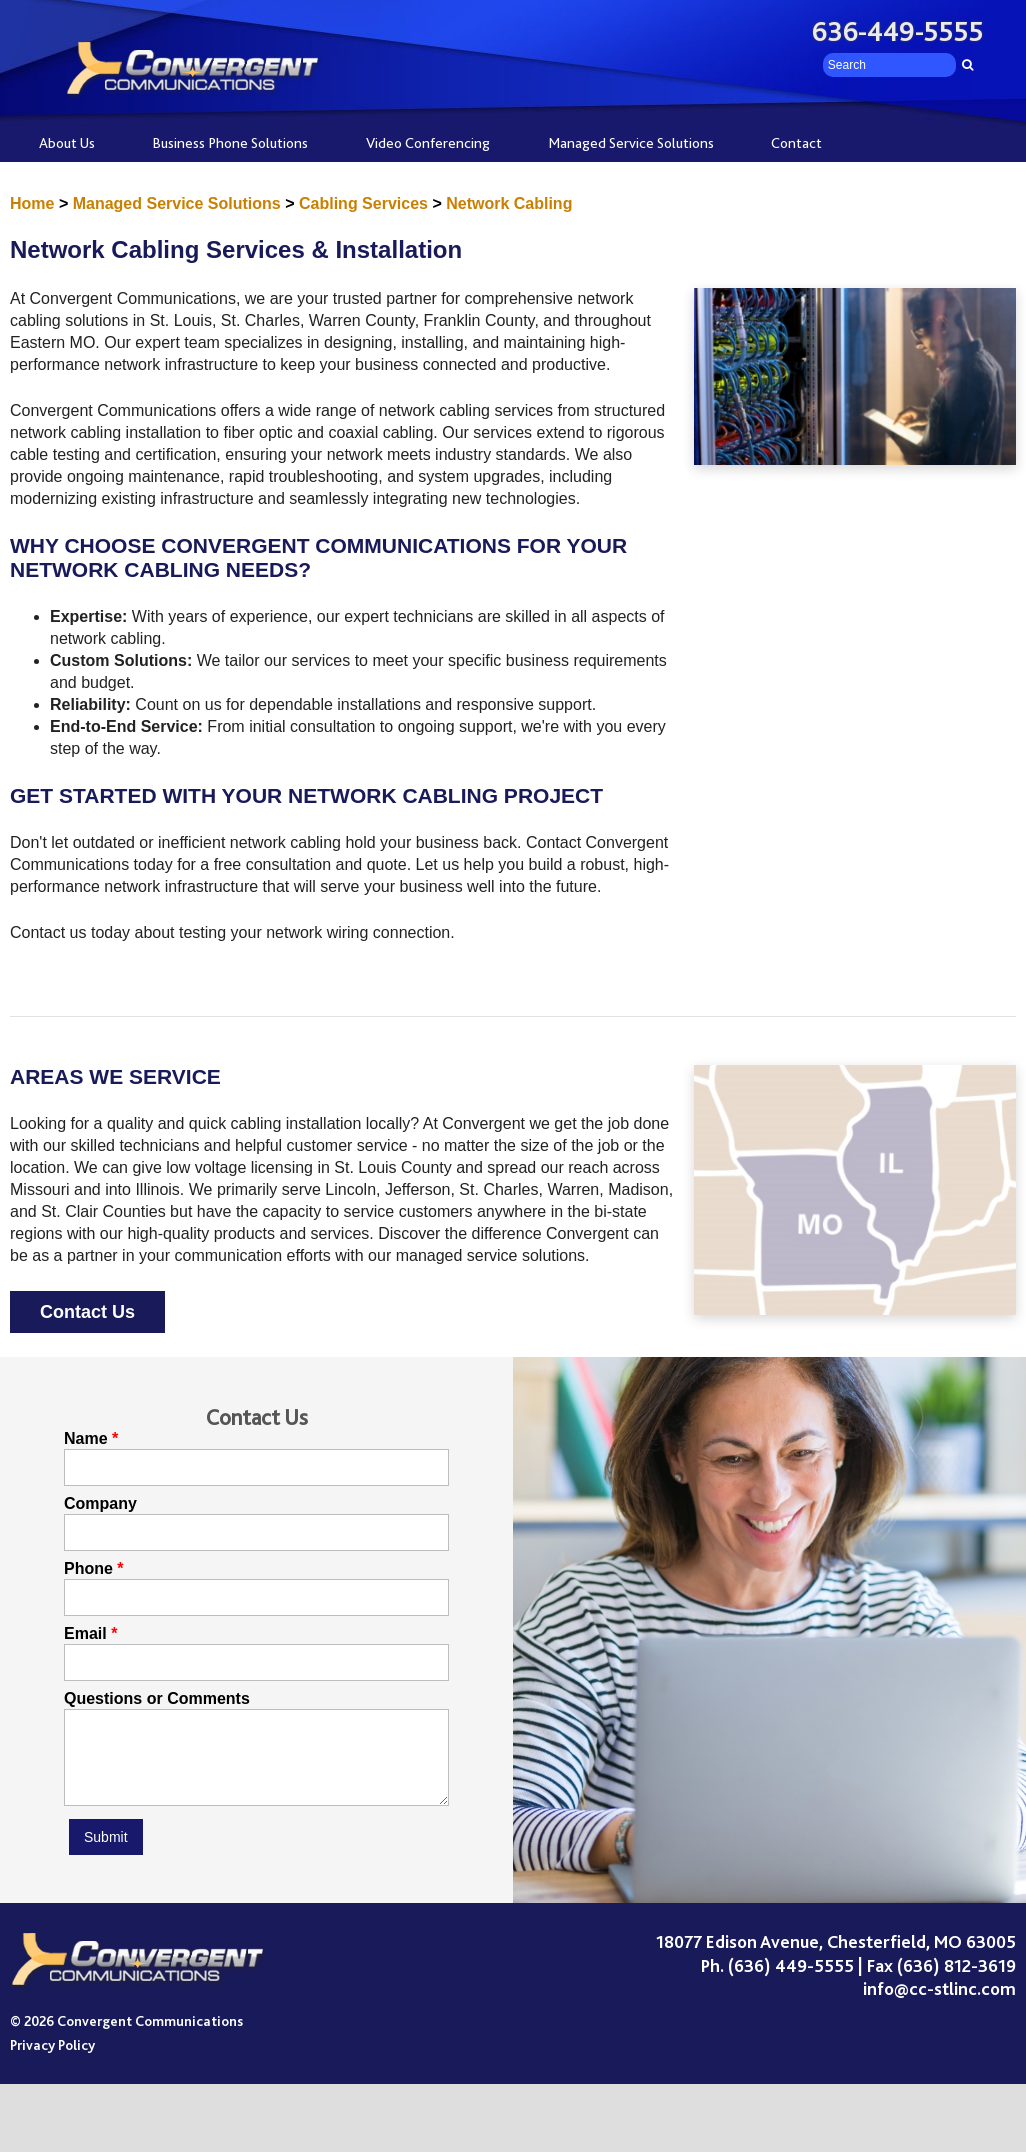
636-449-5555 (898, 32)
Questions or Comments (157, 1699)
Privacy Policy (52, 2060)
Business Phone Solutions (230, 143)
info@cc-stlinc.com (939, 2004)
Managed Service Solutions (631, 143)
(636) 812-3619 (956, 1981)
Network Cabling (509, 203)
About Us (67, 143)
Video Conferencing (428, 143)
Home (32, 203)
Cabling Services (363, 203)
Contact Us (87, 1312)
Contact (796, 143)
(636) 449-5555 (791, 1981)
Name (86, 1439)
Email (85, 1634)
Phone (88, 1569)
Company (100, 1504)
